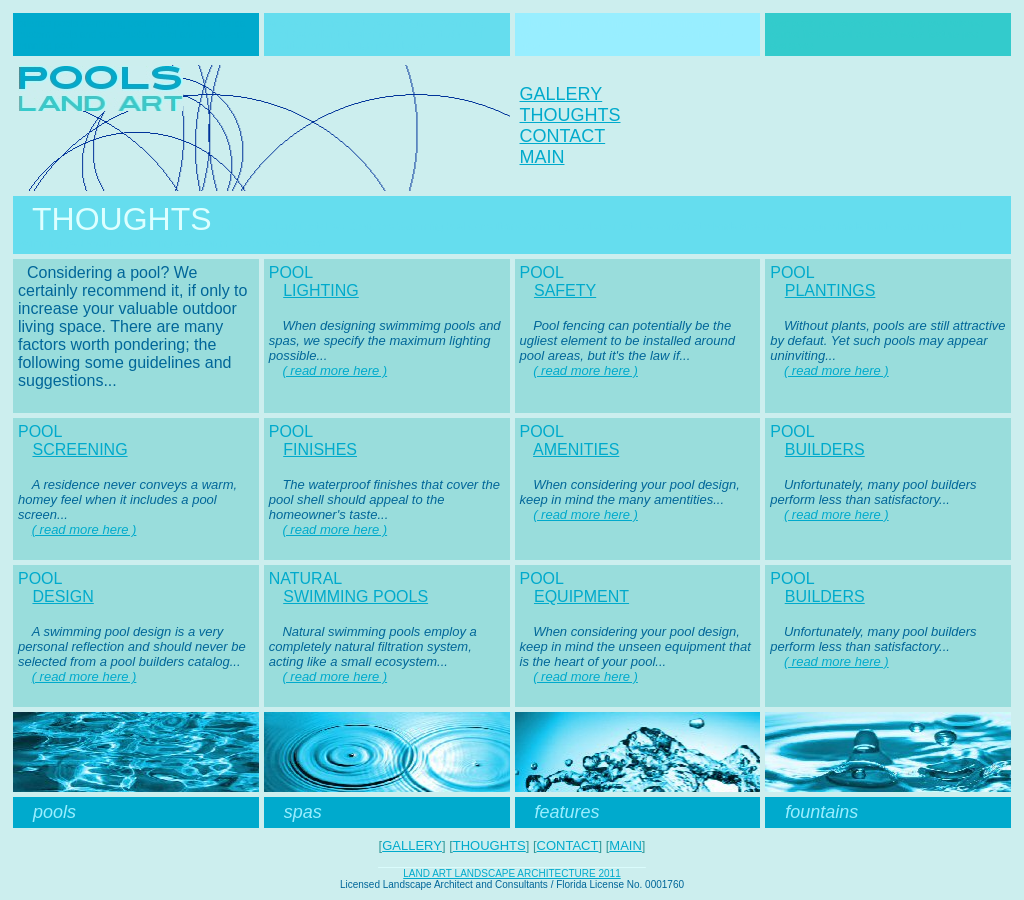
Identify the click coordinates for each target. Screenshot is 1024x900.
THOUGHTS (570, 115)
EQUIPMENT (581, 596)
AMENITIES (576, 449)
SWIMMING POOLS (355, 596)
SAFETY (565, 290)
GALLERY (561, 94)
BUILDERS (825, 449)
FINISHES (320, 449)
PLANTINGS (830, 290)
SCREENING (79, 449)
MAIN (542, 157)
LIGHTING (321, 290)
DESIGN (62, 596)
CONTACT (563, 136)
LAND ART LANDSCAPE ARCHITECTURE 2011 (511, 873)
